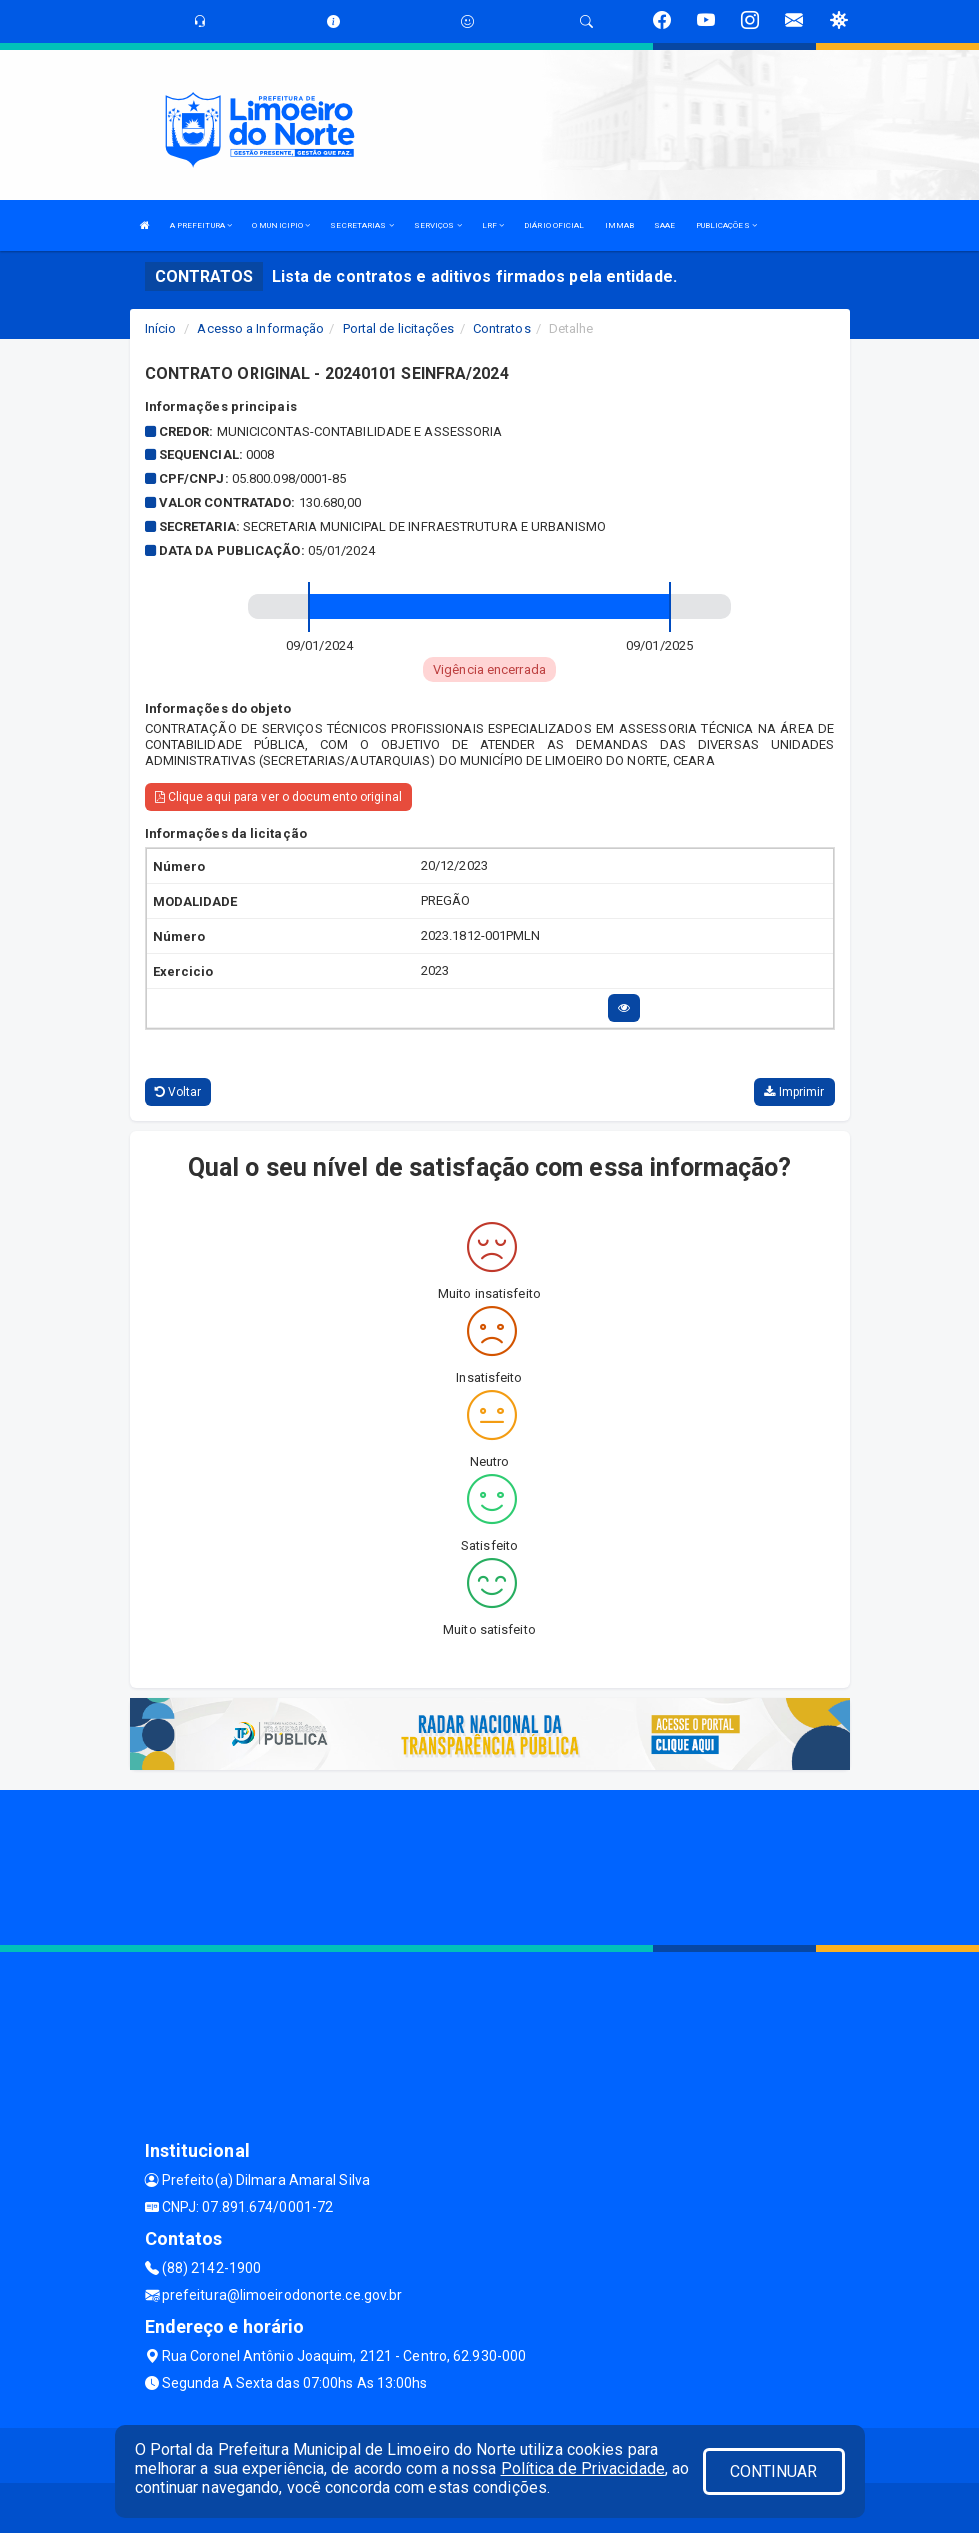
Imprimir (794, 1092)
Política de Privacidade (583, 2468)
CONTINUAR (774, 2471)
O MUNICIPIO (281, 225)
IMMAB (620, 225)
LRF (493, 225)
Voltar (178, 1092)
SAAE (664, 225)
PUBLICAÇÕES (726, 225)
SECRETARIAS (361, 225)
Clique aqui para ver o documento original (278, 797)
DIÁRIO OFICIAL (554, 225)
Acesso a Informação (260, 328)
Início (161, 328)
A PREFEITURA (201, 225)
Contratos (502, 328)
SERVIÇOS (438, 225)
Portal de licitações (399, 328)
